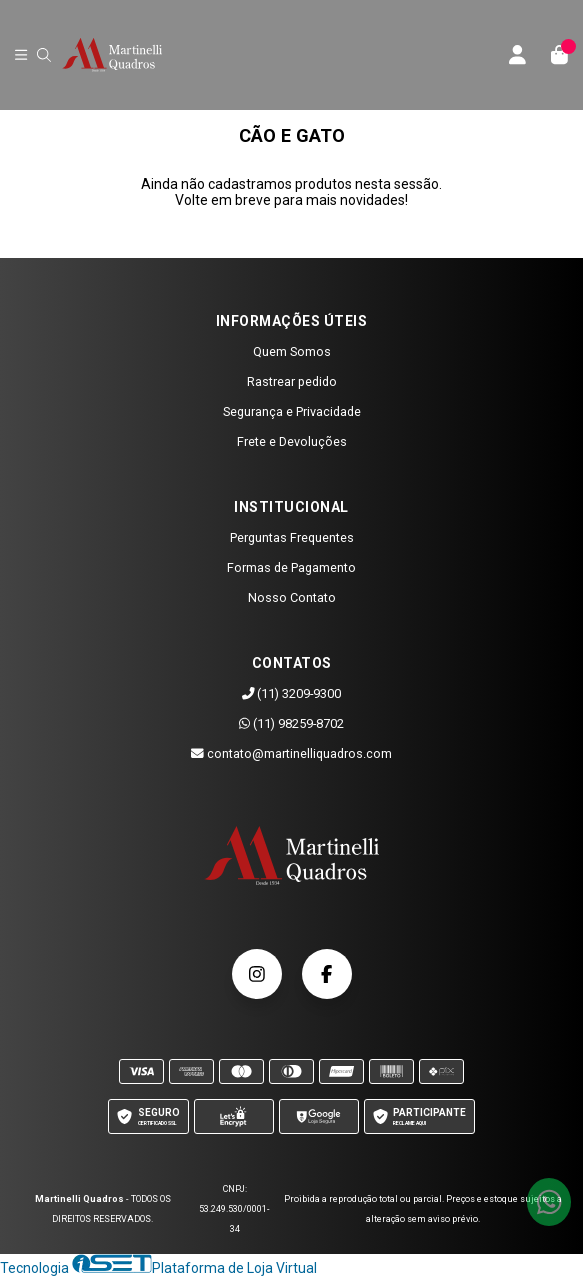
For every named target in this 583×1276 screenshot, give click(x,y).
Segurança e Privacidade (292, 411)
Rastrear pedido (292, 381)
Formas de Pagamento (291, 567)
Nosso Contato (292, 597)
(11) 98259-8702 (291, 723)
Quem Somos (292, 351)
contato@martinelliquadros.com (291, 753)
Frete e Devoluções (292, 441)
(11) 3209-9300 (292, 693)
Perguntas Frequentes (292, 537)
